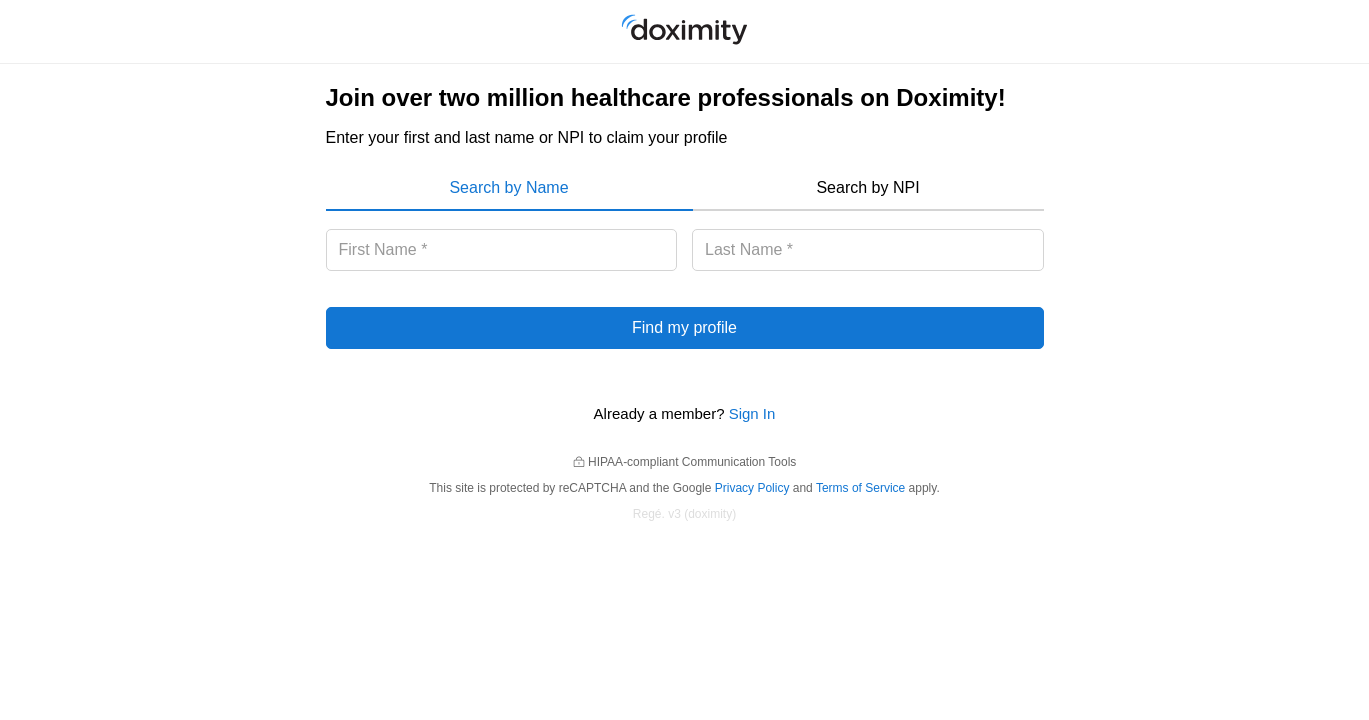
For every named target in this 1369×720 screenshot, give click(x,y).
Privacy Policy (752, 488)
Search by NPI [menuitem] (867, 187)
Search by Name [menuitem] (508, 187)
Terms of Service (860, 488)
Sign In (752, 413)
